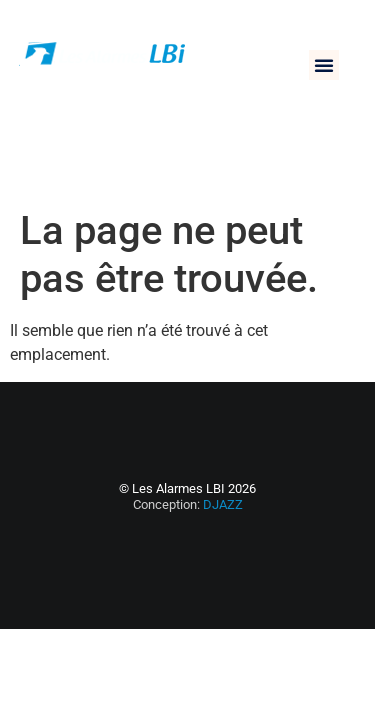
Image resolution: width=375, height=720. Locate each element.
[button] (324, 65)
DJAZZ (223, 504)
